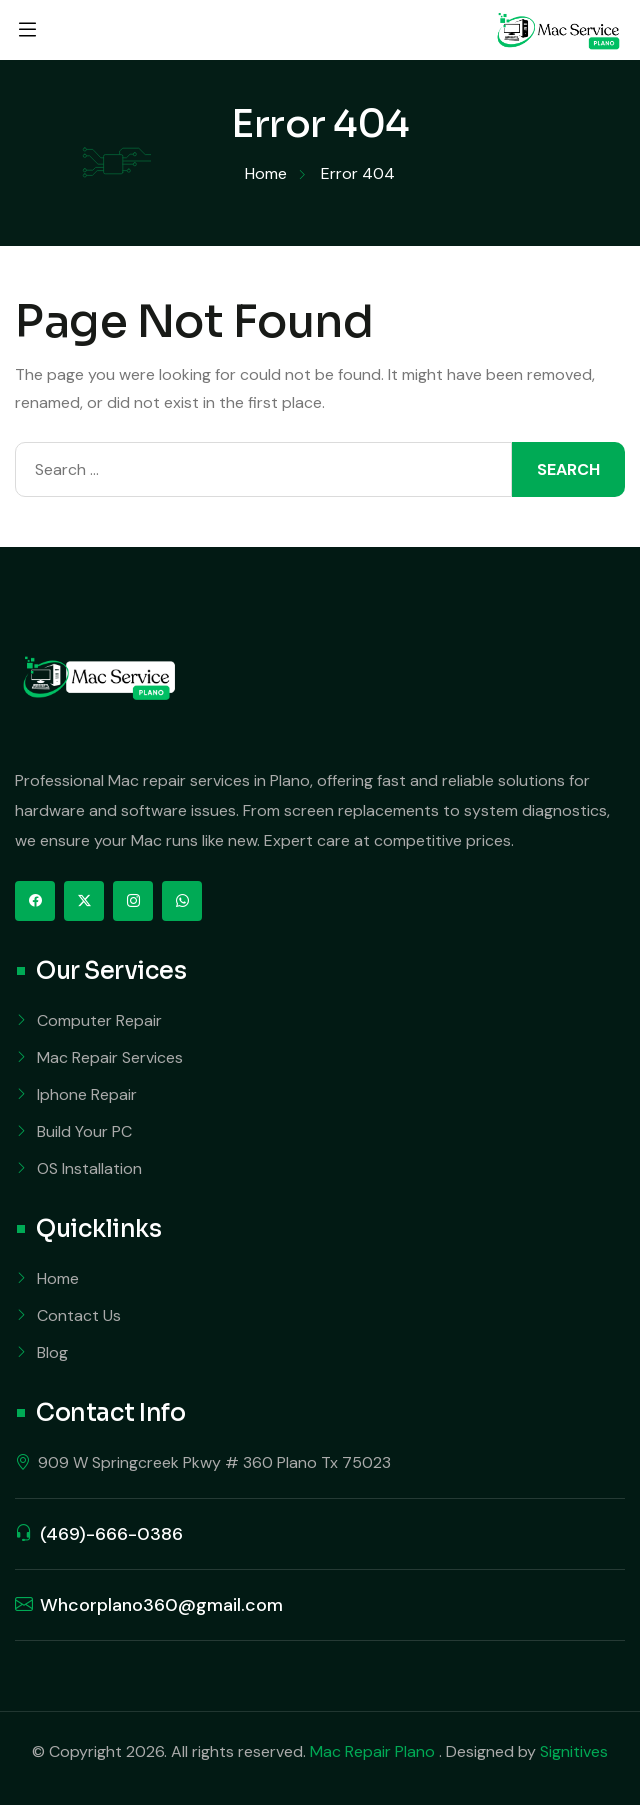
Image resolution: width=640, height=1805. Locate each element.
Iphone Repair (87, 1094)
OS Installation (89, 1168)
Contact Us (79, 1315)
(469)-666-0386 (111, 1534)
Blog (52, 1352)
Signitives (574, 1751)
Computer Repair (99, 1020)
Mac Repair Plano (374, 1751)
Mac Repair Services (110, 1057)
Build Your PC (84, 1131)
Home (58, 1278)
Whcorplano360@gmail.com (161, 1605)
